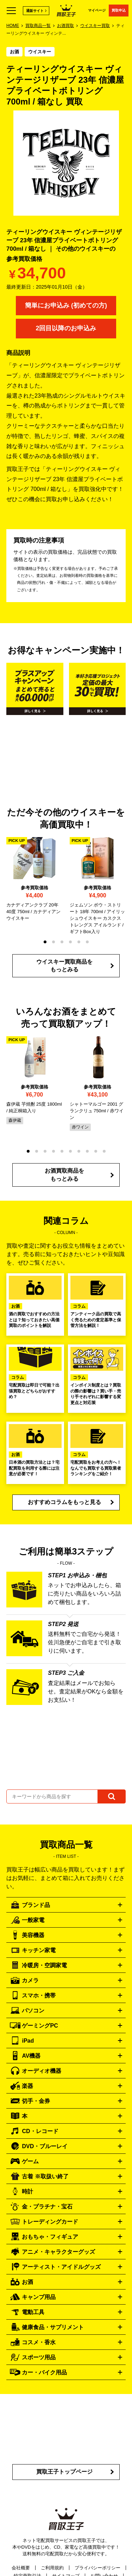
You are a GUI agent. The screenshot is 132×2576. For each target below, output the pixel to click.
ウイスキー (39, 51)
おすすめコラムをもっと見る (64, 1502)
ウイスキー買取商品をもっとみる (64, 965)
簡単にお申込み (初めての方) (66, 305)
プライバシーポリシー (97, 2567)
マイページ (97, 10)
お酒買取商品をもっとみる (64, 1174)
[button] (45, 941)
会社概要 (21, 2567)
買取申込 (119, 10)
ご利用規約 (52, 2567)
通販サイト (35, 11)
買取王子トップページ (64, 2472)
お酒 (14, 51)
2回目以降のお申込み (66, 328)
